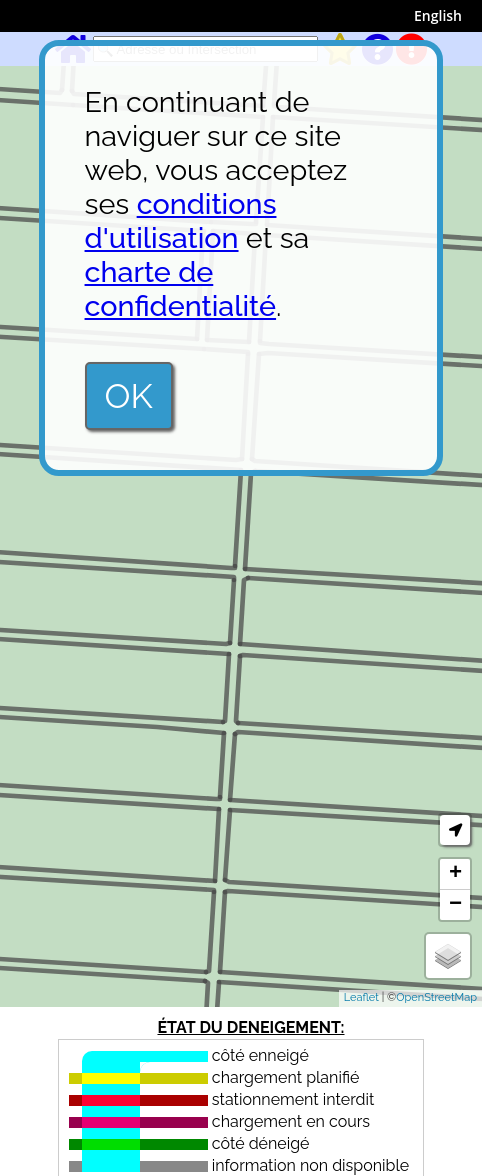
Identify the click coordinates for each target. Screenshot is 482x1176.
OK (129, 396)
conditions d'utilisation (181, 221)
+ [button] (455, 874)
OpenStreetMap (436, 997)
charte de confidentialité (181, 289)
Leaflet (361, 997)
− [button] (455, 905)
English (438, 15)
